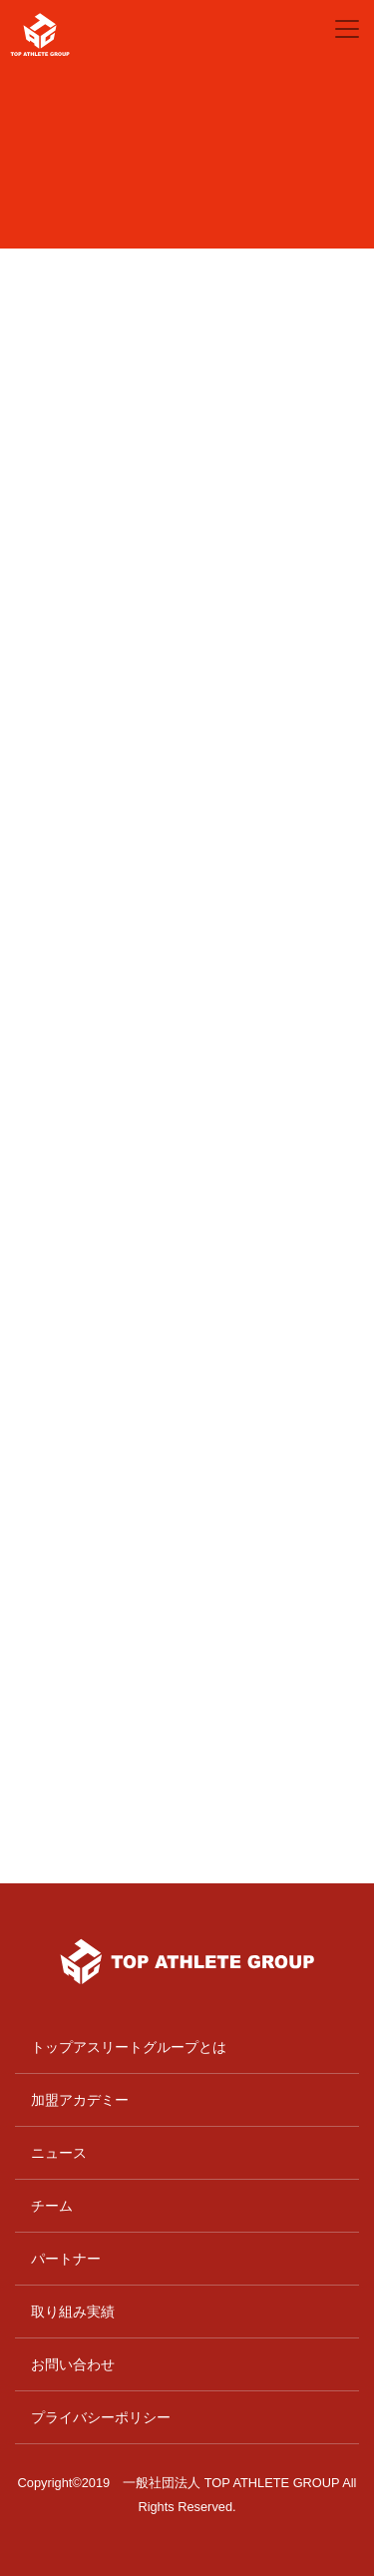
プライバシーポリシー (101, 2417)
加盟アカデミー (80, 2100)
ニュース (59, 2153)
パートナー (66, 2259)
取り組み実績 (73, 2311)
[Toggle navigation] (347, 29)
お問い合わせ (73, 2364)
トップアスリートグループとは (128, 2047)
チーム (52, 2206)
